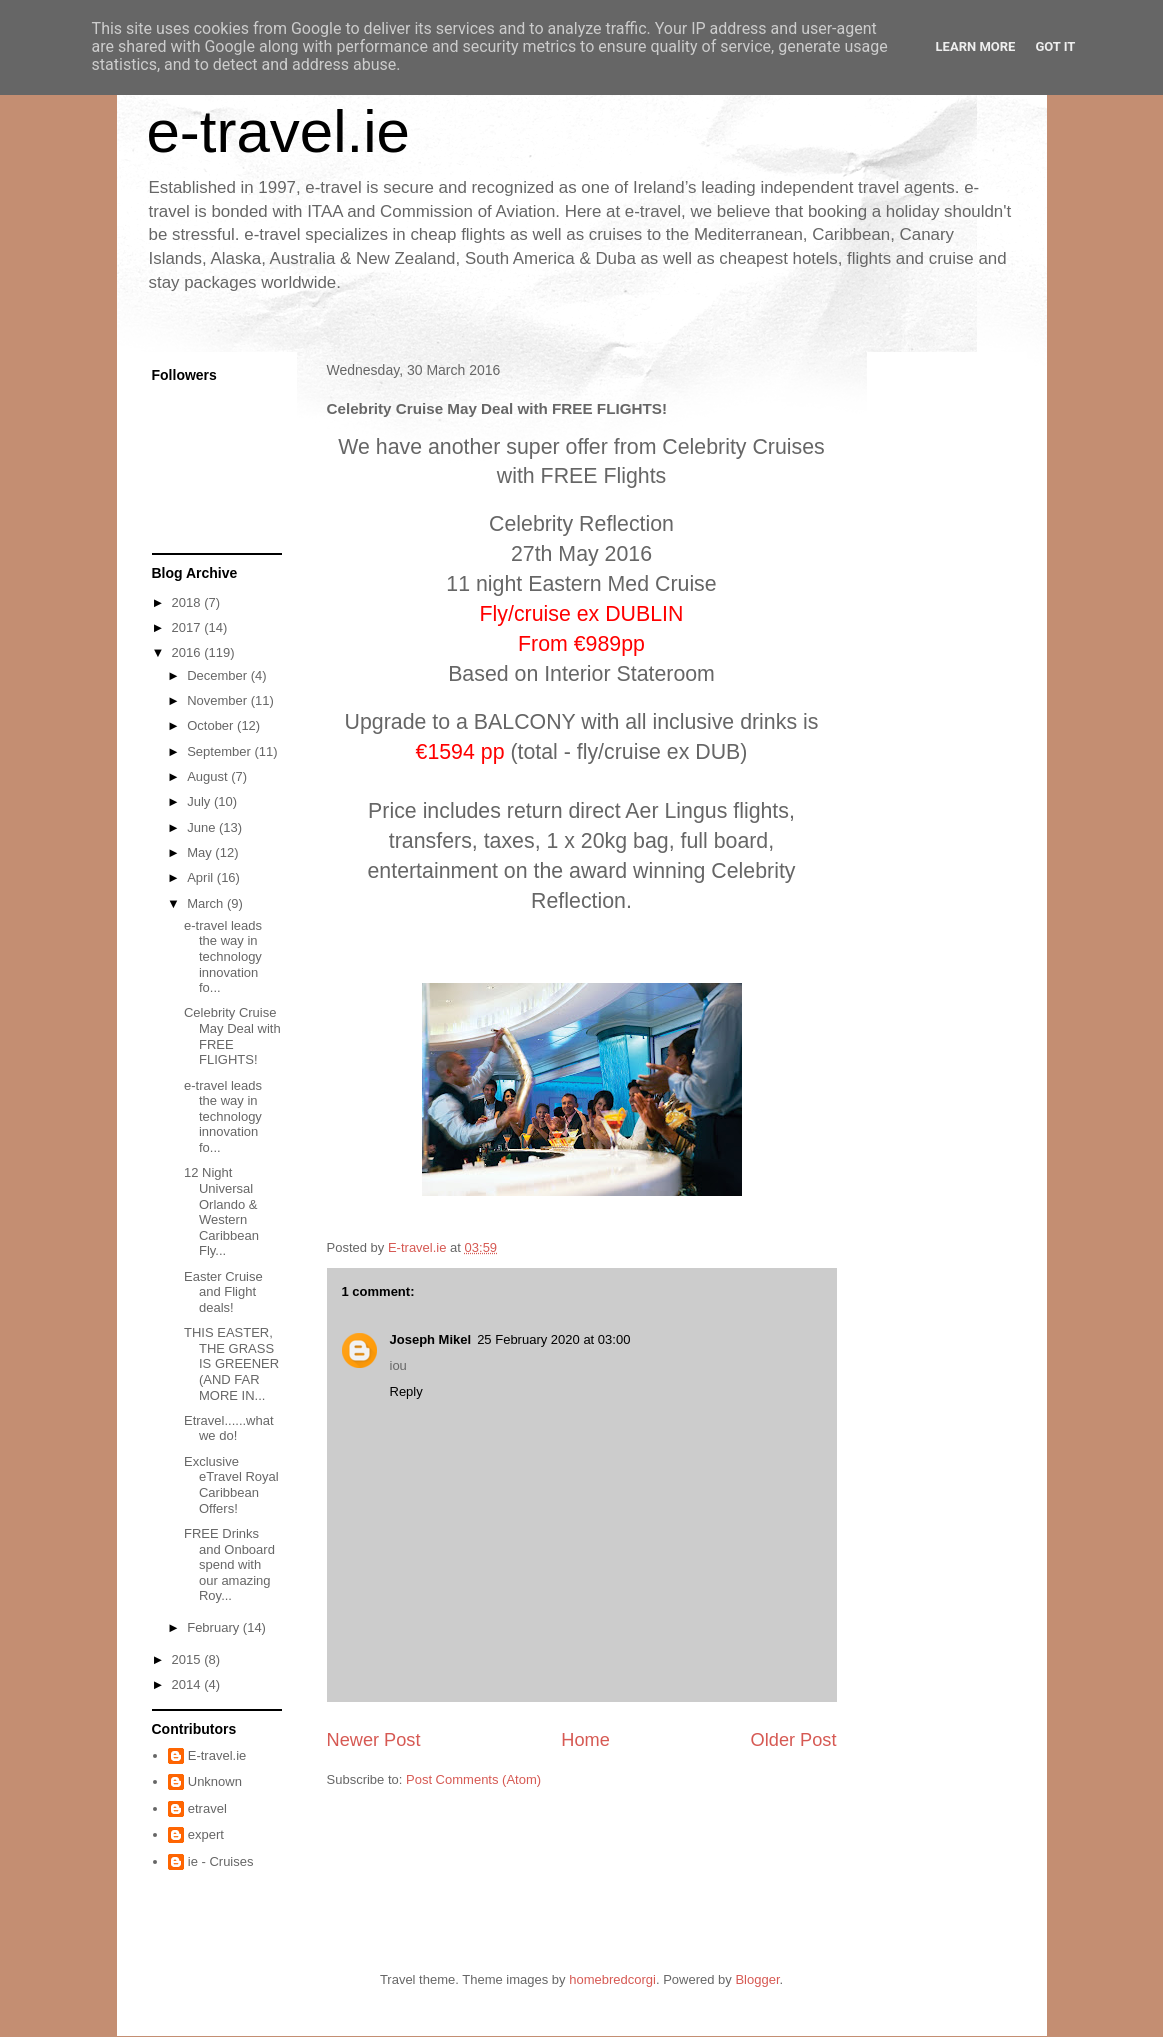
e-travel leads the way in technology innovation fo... (223, 956)
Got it (1055, 46)
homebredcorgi (612, 1979)
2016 (188, 652)
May (201, 852)
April (202, 877)
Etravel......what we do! (229, 1428)
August (209, 776)
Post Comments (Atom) (473, 1779)
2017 (188, 627)
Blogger (757, 1979)
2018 (188, 602)
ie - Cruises (221, 1861)
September (220, 751)
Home (585, 1740)
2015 (188, 1659)
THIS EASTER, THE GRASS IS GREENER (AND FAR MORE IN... (231, 1363)
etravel (207, 1808)
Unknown (215, 1781)
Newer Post (374, 1740)
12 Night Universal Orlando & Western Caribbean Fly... (221, 1211)
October (212, 725)
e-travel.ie (278, 131)
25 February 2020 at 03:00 (553, 1339)
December (219, 675)
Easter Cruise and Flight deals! (223, 1292)
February (215, 1627)
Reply (406, 1391)
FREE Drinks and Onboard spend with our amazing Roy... (229, 1564)
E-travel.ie (217, 1755)
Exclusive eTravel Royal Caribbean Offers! (231, 1485)
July (200, 801)
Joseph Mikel (431, 1339)
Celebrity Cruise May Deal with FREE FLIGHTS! (232, 1036)
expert (206, 1834)
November (219, 700)
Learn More (976, 46)
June (203, 827)
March (207, 903)
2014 (188, 1684)
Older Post (794, 1740)
